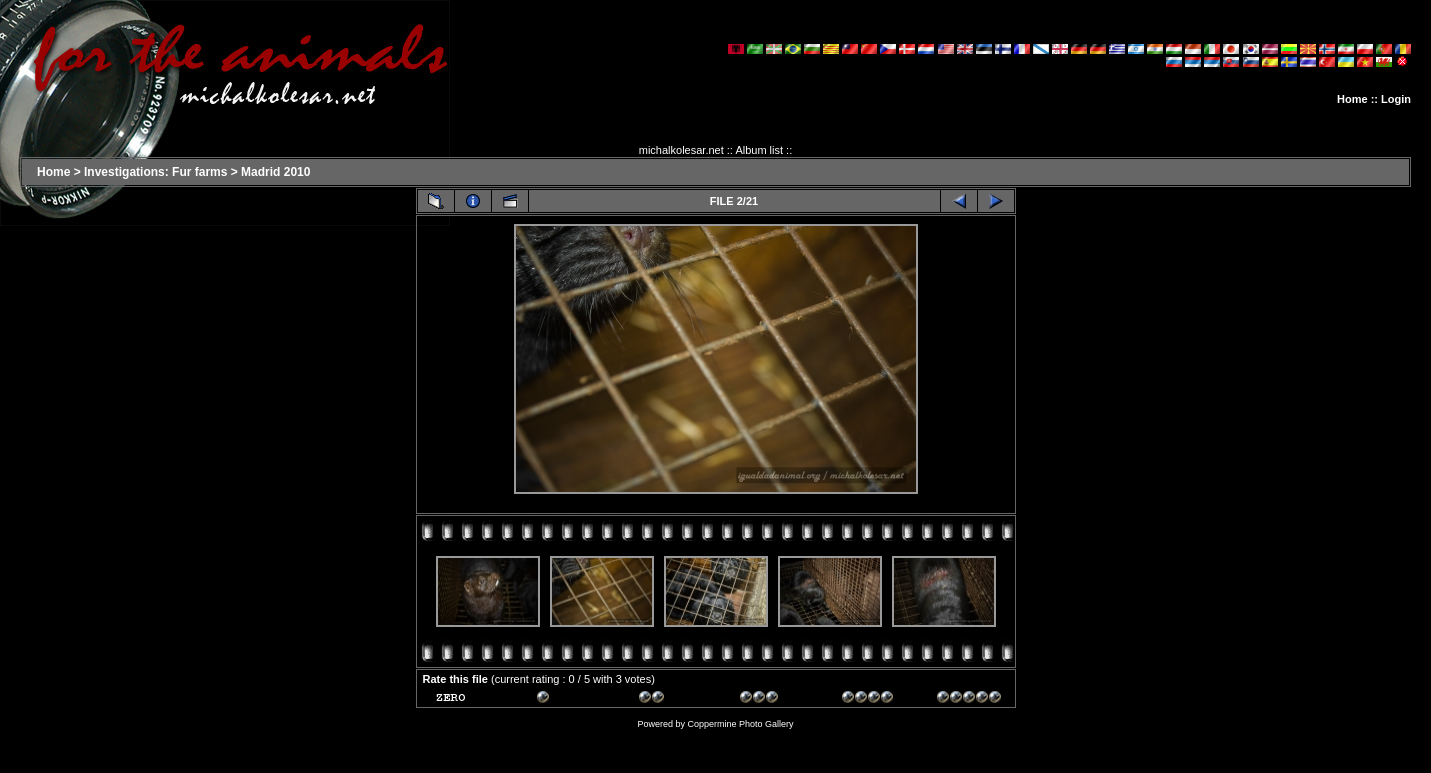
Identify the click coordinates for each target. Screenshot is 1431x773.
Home (1352, 99)
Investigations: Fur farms (155, 172)
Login (1396, 99)
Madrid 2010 (275, 172)
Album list (759, 150)
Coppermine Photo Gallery (740, 724)
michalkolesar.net (681, 150)
